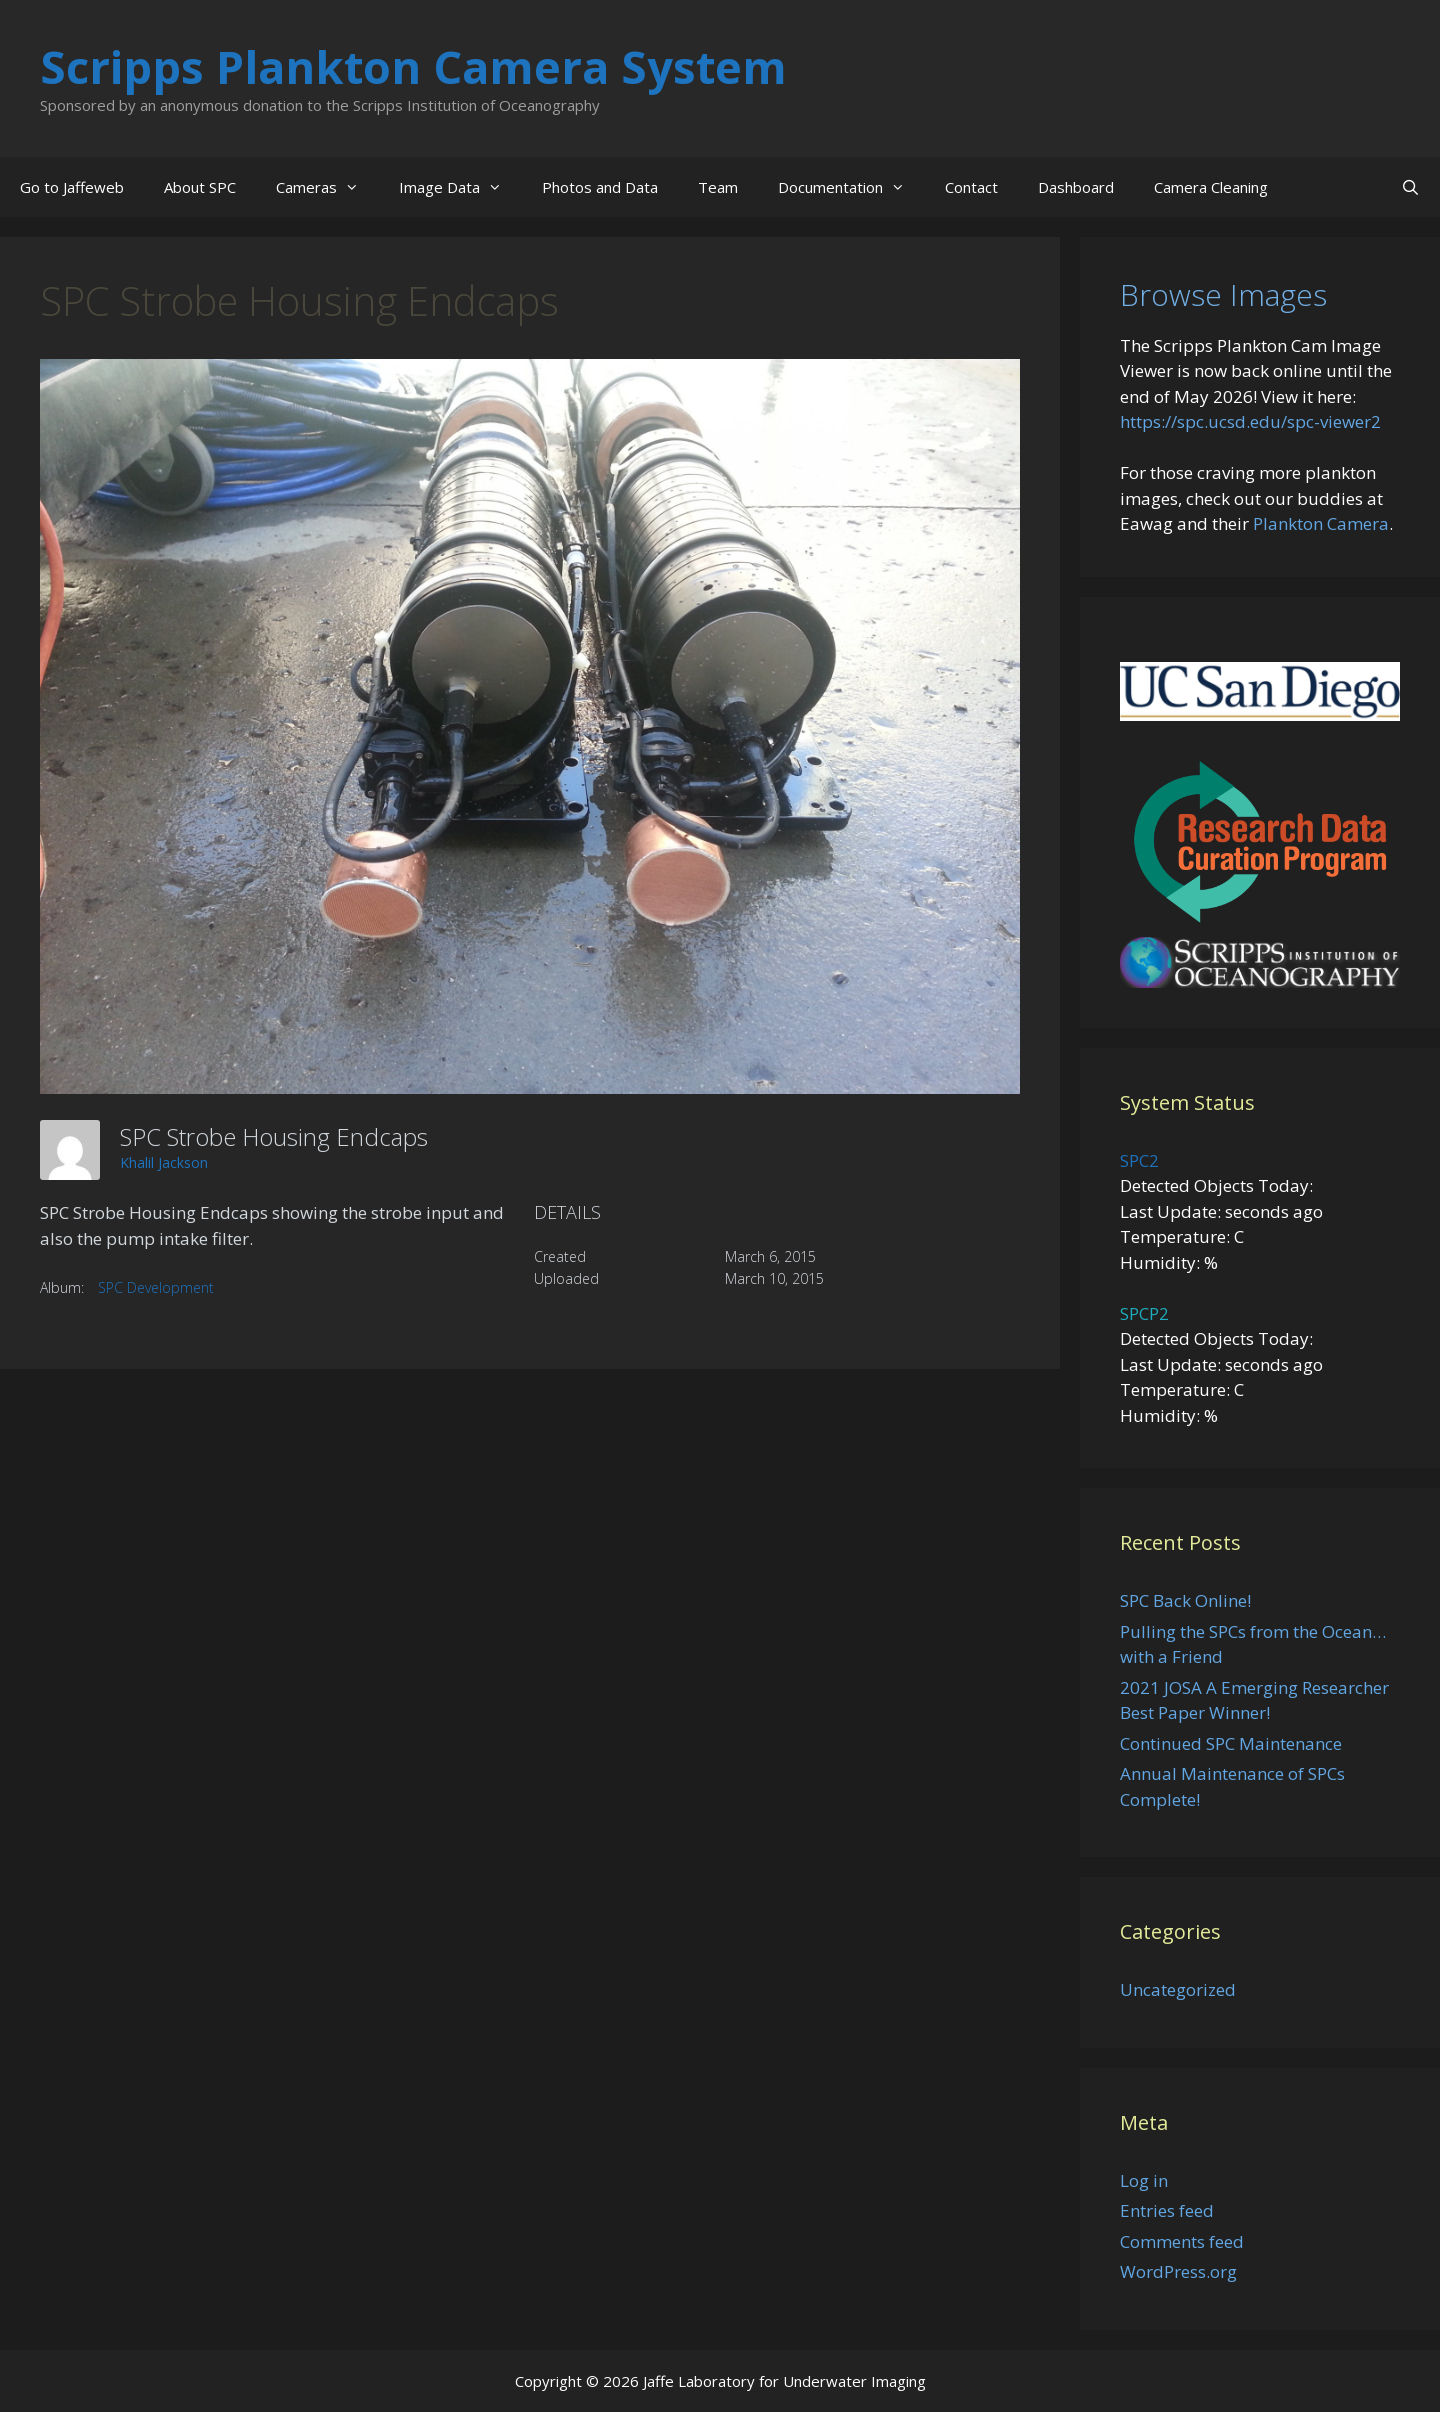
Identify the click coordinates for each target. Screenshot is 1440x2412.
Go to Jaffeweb (72, 187)
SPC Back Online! (1185, 1600)
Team (718, 187)
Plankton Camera (1321, 523)
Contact (971, 187)
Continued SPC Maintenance (1231, 1743)
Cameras (327, 187)
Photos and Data (600, 187)
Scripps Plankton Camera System (413, 66)
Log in (1144, 2180)
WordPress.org (1178, 2271)
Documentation (851, 187)
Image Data (460, 187)
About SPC (200, 187)
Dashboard (1076, 187)
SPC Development (156, 1287)
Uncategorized (1178, 1989)
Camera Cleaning (1211, 187)
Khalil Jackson (164, 1162)
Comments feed (1182, 2241)
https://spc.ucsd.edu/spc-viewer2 (1250, 421)
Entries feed (1167, 2210)
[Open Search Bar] (1410, 187)
